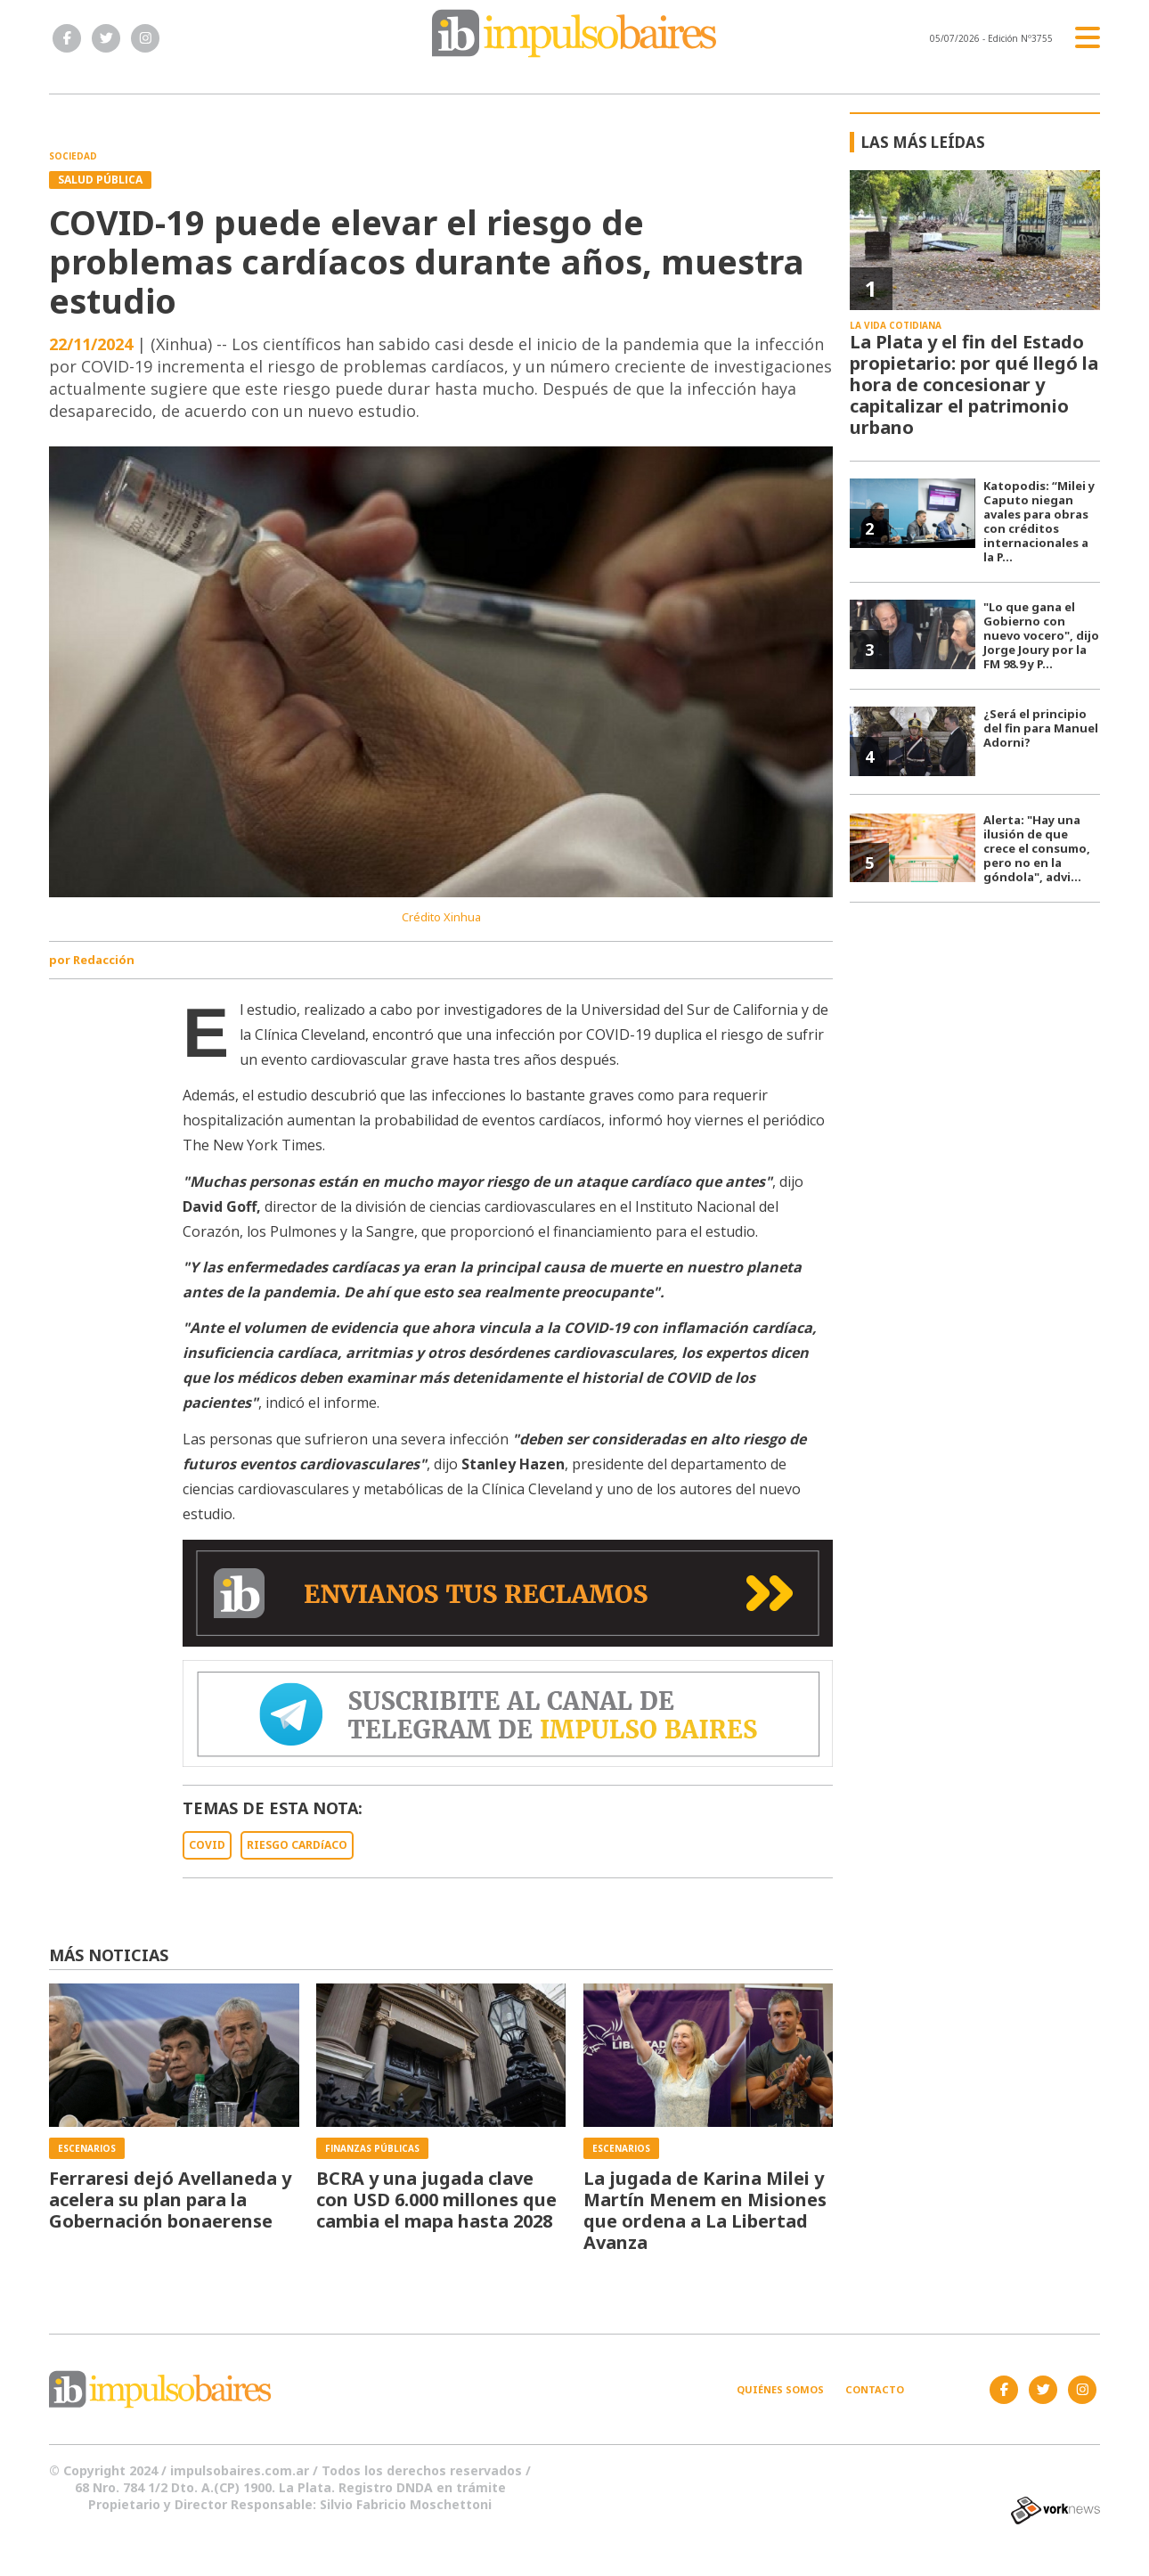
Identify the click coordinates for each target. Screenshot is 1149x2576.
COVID (207, 1844)
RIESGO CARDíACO (297, 1844)
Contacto (874, 2389)
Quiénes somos (780, 2389)
